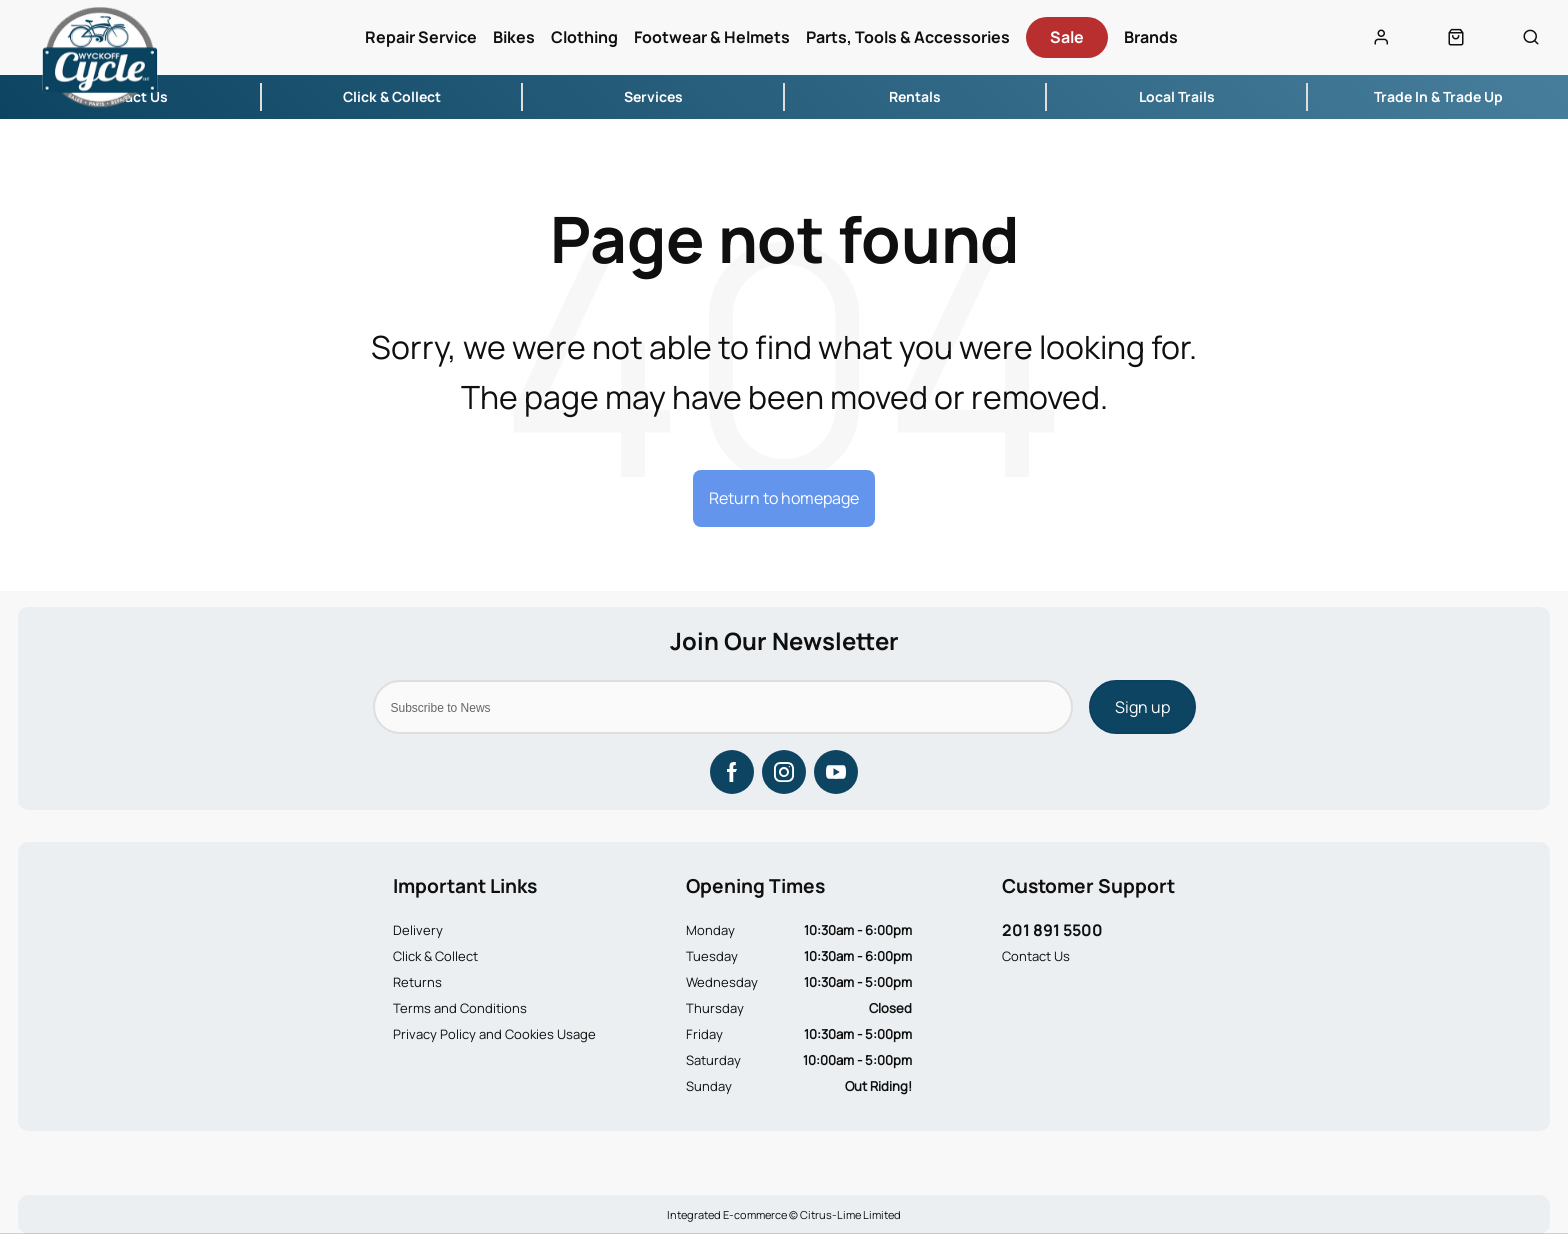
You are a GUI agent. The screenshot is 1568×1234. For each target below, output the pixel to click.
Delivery (418, 930)
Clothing (584, 37)
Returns (417, 982)
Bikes (514, 37)
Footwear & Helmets (712, 37)
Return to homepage (784, 498)
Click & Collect (435, 956)
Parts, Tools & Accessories (908, 37)
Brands (1151, 37)
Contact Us (1036, 956)
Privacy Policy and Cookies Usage (494, 1034)
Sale (1067, 37)
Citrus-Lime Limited (850, 1214)
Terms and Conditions (460, 1008)
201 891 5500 (1052, 930)
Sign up (1142, 707)
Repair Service (421, 37)
